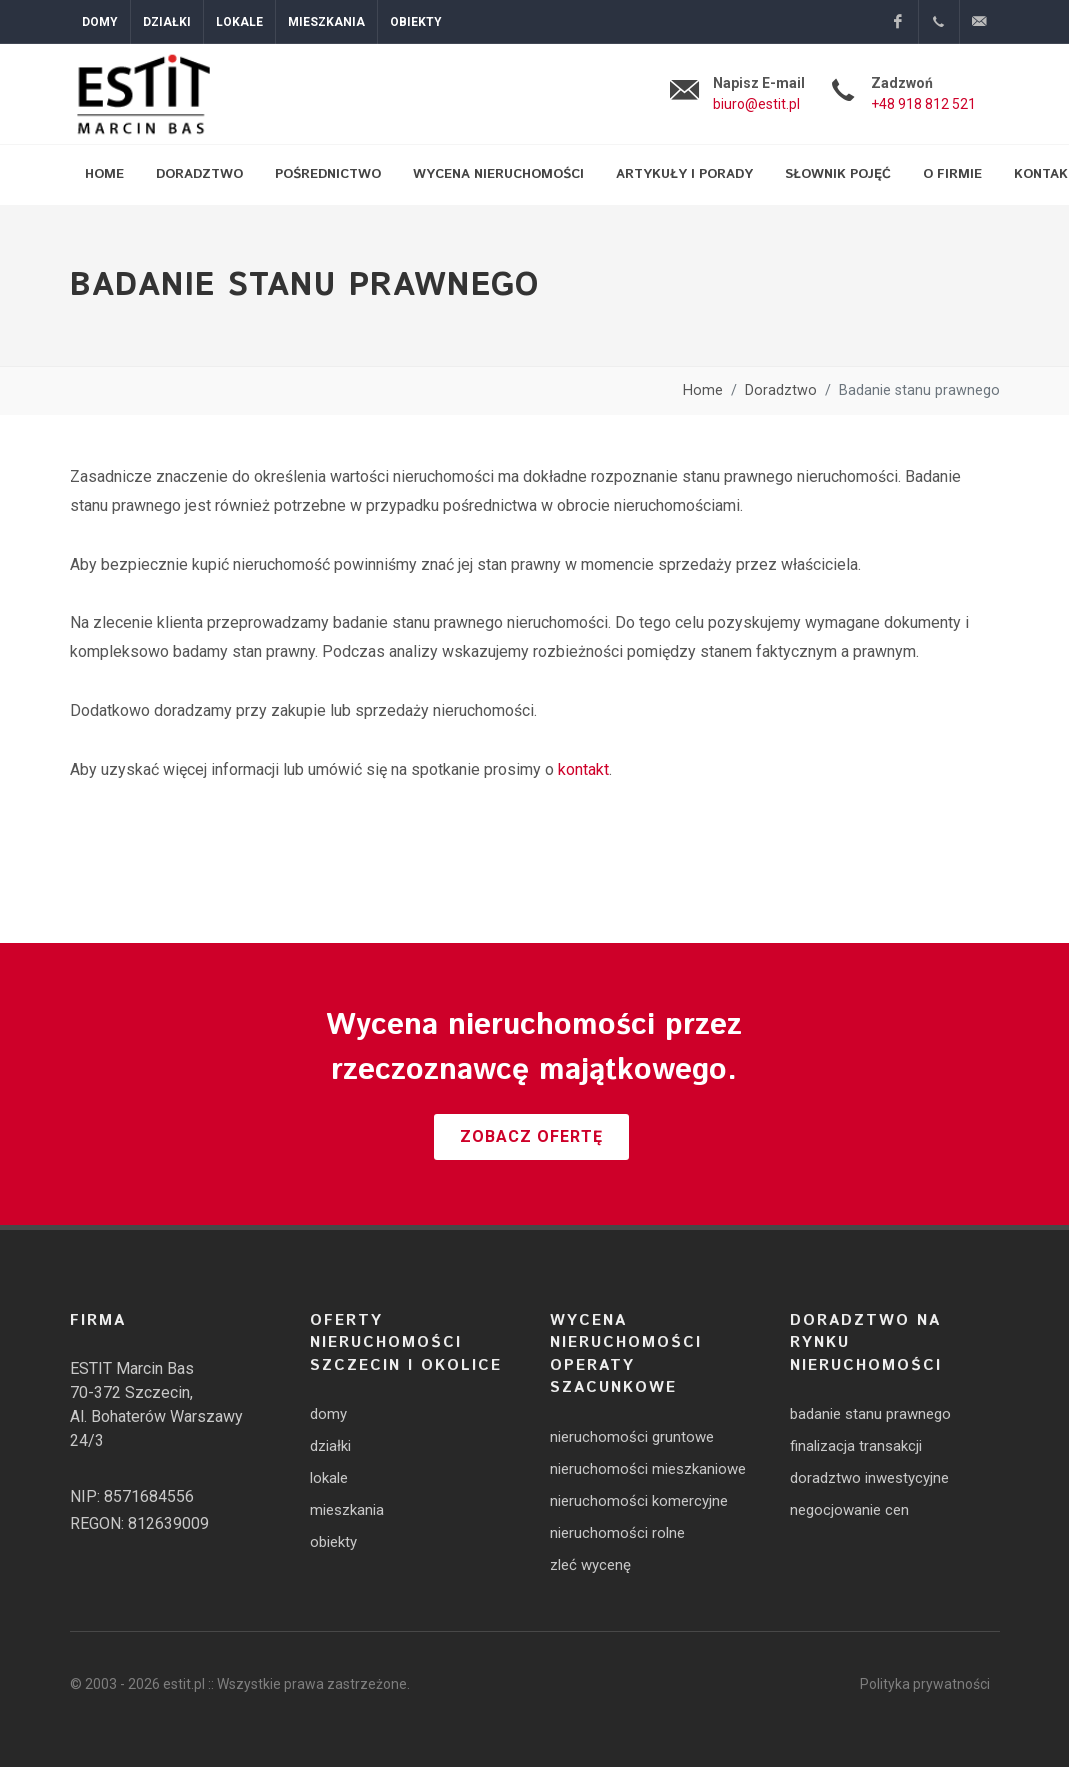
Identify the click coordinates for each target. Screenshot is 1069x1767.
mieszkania (347, 1510)
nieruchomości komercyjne (639, 1501)
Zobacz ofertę (531, 1136)
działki (330, 1446)
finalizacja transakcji (856, 1446)
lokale (329, 1478)
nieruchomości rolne (617, 1533)
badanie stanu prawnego (870, 1414)
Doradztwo (781, 390)
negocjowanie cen (849, 1510)
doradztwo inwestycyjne (869, 1478)
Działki (167, 22)
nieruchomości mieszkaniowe (648, 1469)
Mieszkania (326, 22)
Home (703, 390)
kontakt (583, 769)
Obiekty (416, 22)
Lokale (239, 22)
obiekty (333, 1542)
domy (328, 1414)
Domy (100, 22)
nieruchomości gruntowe (632, 1437)
